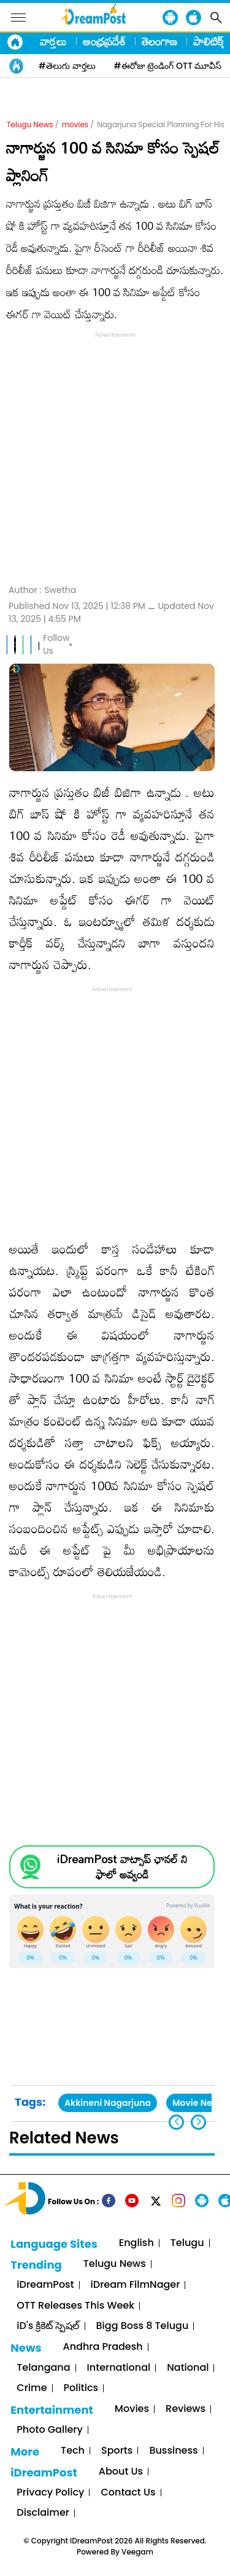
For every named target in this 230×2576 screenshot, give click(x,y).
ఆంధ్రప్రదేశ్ (104, 41)
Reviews (185, 2409)
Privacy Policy (50, 2493)
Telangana (43, 2368)
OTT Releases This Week (75, 2306)
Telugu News (30, 124)
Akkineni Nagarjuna (107, 2103)
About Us (121, 2472)
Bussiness (173, 2451)
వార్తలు (53, 41)
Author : (42, 590)
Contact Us (128, 2493)
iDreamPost (45, 2285)
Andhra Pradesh (103, 2347)
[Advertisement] (115, 456)
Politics (81, 2388)
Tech (73, 2451)
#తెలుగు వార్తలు (67, 66)
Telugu (187, 2243)
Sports (116, 2451)
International (119, 2368)
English (136, 2243)
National (188, 2368)
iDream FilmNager (135, 2285)
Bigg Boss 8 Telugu (142, 2326)
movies (75, 124)
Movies (132, 2409)
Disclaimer (43, 2513)
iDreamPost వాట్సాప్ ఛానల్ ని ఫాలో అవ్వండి (122, 1867)
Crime (32, 2388)
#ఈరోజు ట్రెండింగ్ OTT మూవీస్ (168, 66)
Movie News (198, 2103)
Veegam (137, 2552)
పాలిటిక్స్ (209, 41)
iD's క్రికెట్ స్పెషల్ (48, 2326)
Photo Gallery (49, 2430)
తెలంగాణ (159, 41)
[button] (198, 2122)
